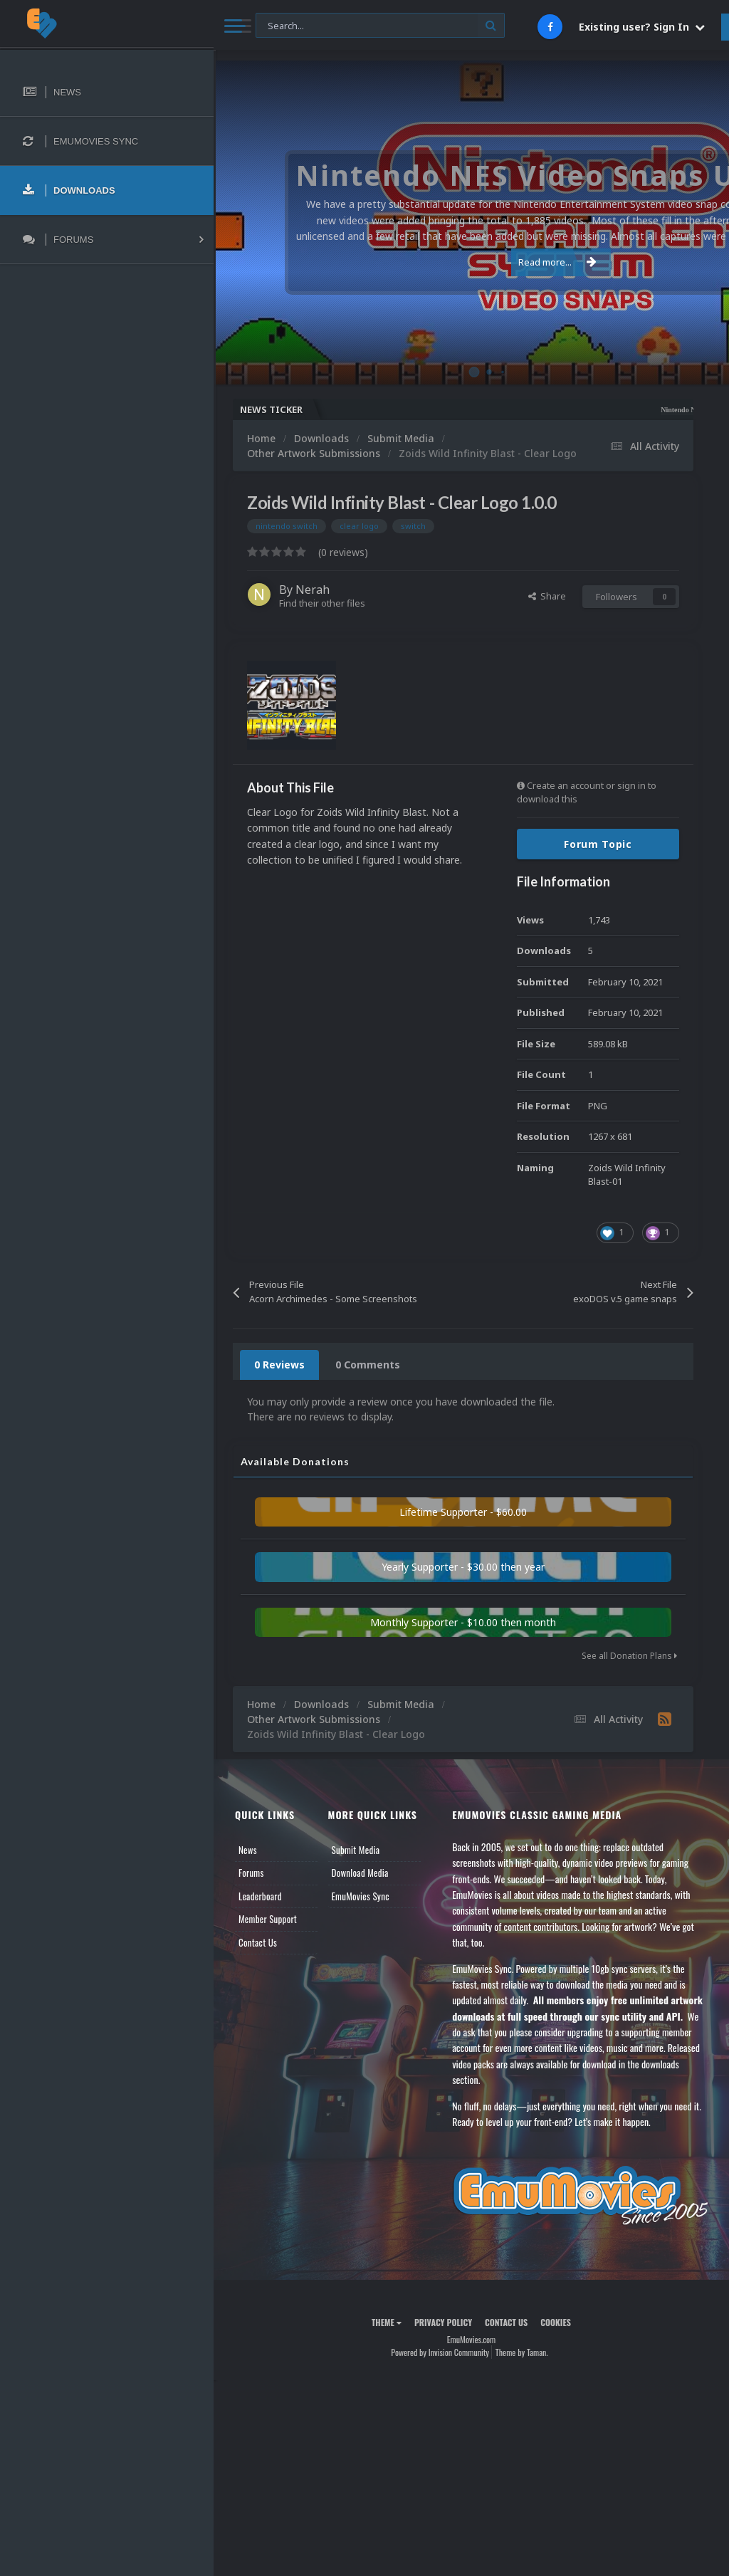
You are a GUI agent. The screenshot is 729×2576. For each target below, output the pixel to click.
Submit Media (356, 1850)
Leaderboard (260, 1896)
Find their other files (322, 603)
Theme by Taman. (521, 2352)
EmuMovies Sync (360, 1896)
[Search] (380, 26)
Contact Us (257, 1942)
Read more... (468, 262)
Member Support (267, 1919)
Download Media (360, 1872)
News (247, 1850)
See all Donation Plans (629, 1656)
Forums (251, 1872)
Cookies (555, 2322)
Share (547, 596)
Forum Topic (598, 844)
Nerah (312, 589)
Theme (387, 2322)
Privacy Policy (443, 2322)
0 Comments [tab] (367, 1364)
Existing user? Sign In (642, 26)
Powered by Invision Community (440, 2352)
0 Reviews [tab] (279, 1364)
